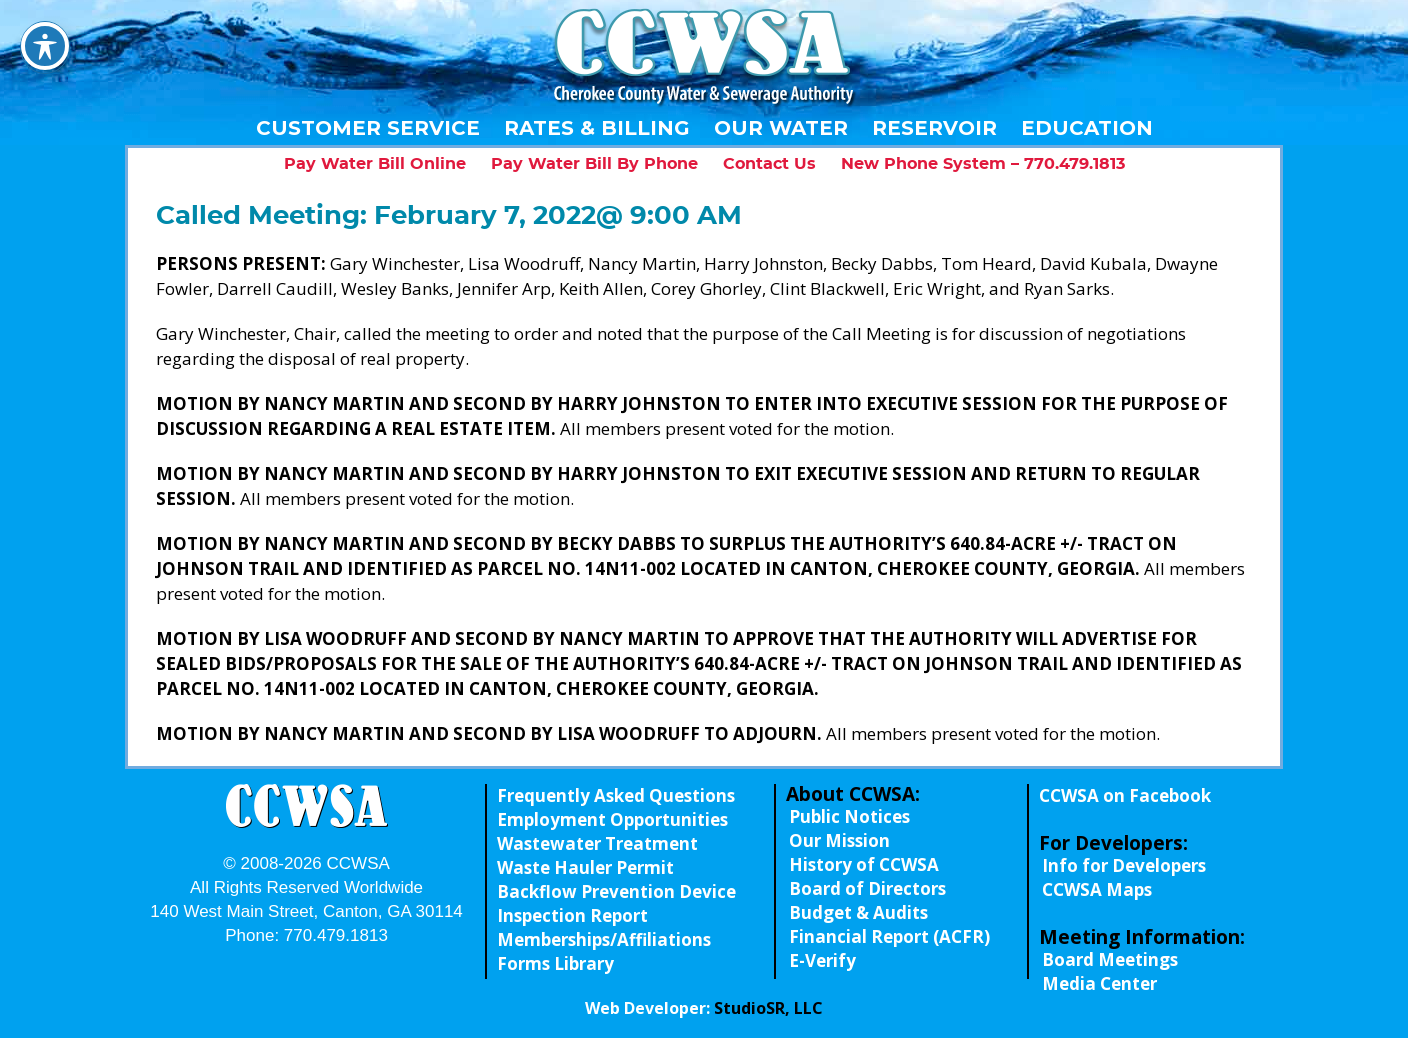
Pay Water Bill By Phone (594, 164)
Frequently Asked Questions (616, 795)
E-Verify (822, 960)
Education (1087, 128)
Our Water (781, 128)
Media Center (1099, 983)
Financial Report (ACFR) (889, 936)
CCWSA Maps (1097, 889)
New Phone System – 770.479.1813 (983, 164)
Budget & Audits (858, 912)
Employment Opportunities (612, 819)
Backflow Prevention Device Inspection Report (616, 903)
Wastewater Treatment (597, 843)
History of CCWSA (864, 864)
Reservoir (934, 128)
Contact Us (769, 164)
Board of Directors (867, 888)
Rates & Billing (597, 128)
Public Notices (849, 816)
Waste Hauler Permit (585, 867)
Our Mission (839, 840)
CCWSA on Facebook (1125, 795)
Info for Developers (1124, 865)
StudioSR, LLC (768, 1008)
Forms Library (555, 963)
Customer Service (368, 128)
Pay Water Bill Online (375, 164)
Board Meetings (1110, 959)
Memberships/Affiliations (604, 939)
